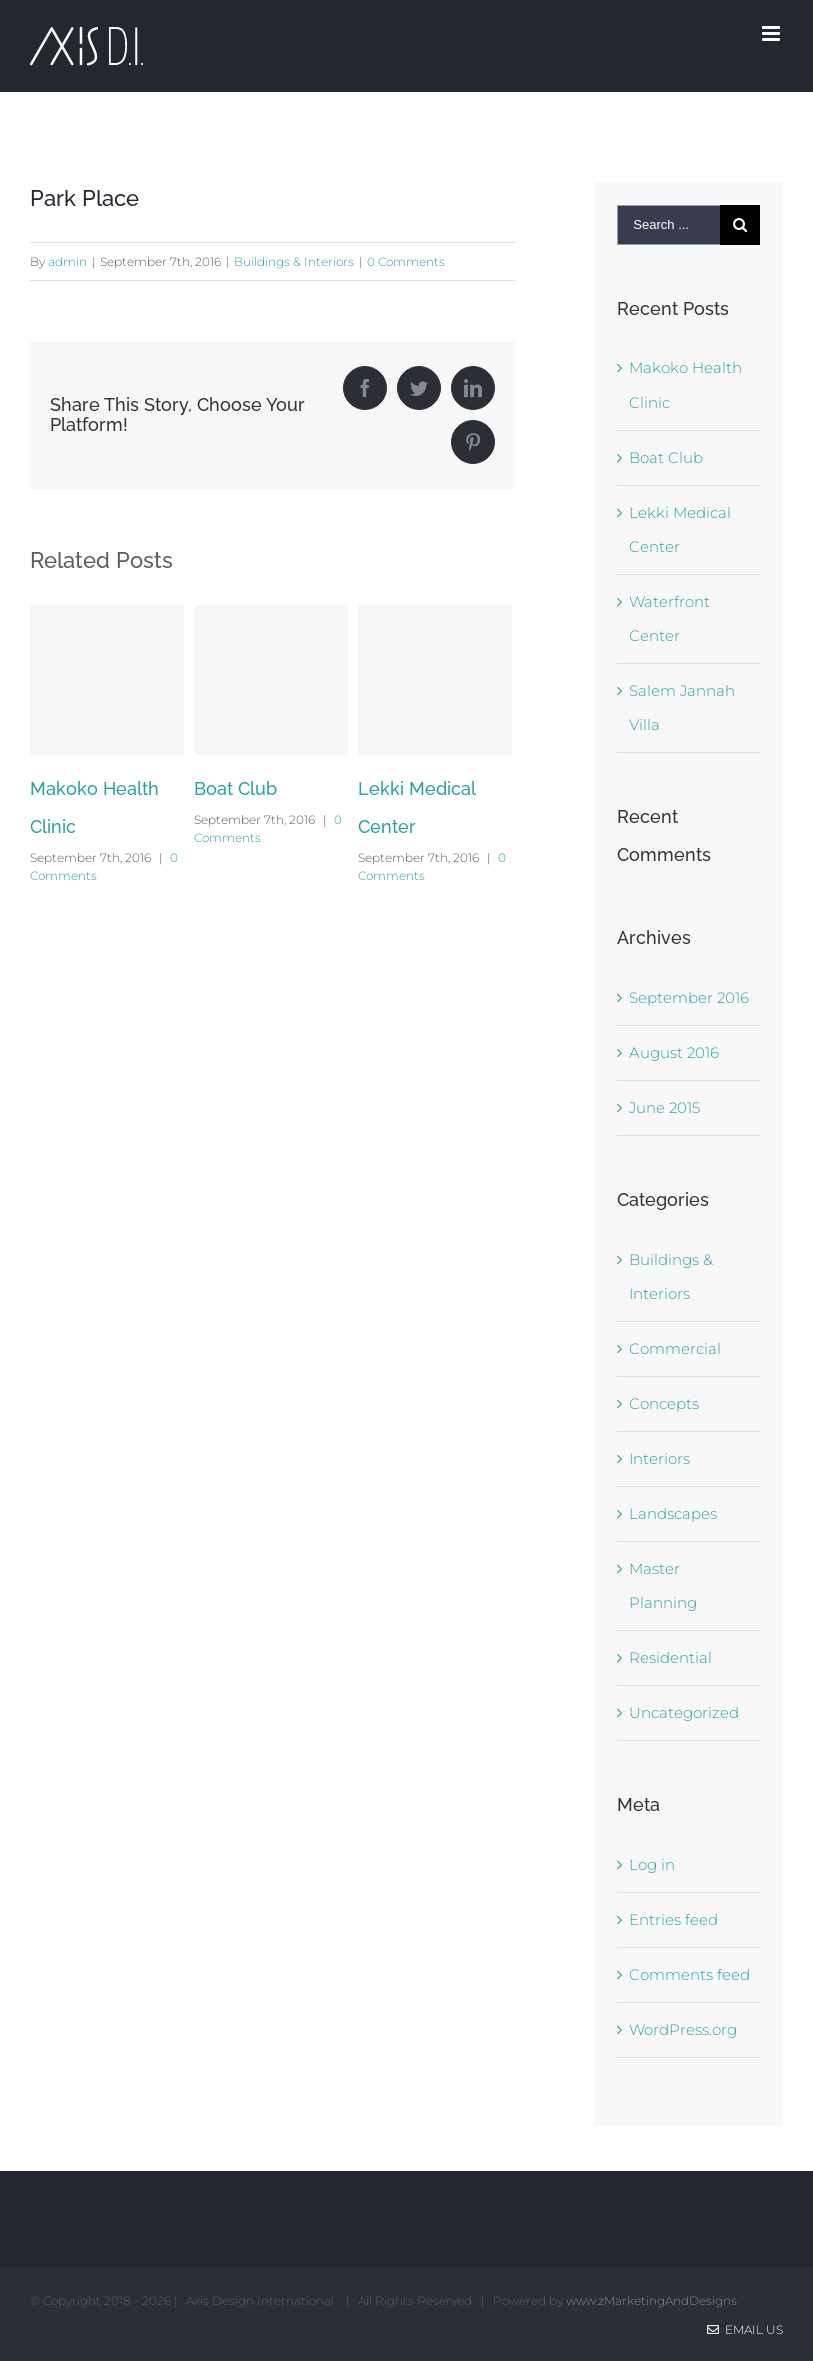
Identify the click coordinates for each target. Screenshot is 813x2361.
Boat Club (235, 788)
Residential (670, 1657)
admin (67, 261)
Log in (652, 1864)
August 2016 (674, 1052)
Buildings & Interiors (294, 261)
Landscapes (673, 1513)
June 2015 (664, 1107)
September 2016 (689, 997)
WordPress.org (683, 2029)
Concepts (664, 1403)
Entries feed (673, 1919)
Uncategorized (684, 1712)
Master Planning (663, 1585)
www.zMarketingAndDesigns (651, 2300)
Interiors (659, 1458)
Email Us (745, 2329)
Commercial (675, 1348)
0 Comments (406, 261)
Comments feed (689, 1974)
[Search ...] (668, 225)
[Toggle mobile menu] (772, 33)
